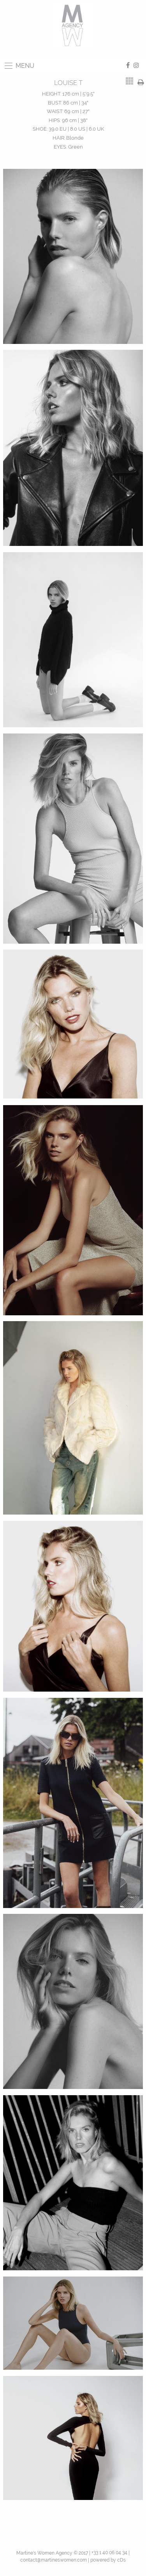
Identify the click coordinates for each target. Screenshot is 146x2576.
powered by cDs (108, 2560)
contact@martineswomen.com (53, 2560)
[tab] (130, 81)
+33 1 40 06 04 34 (109, 2552)
